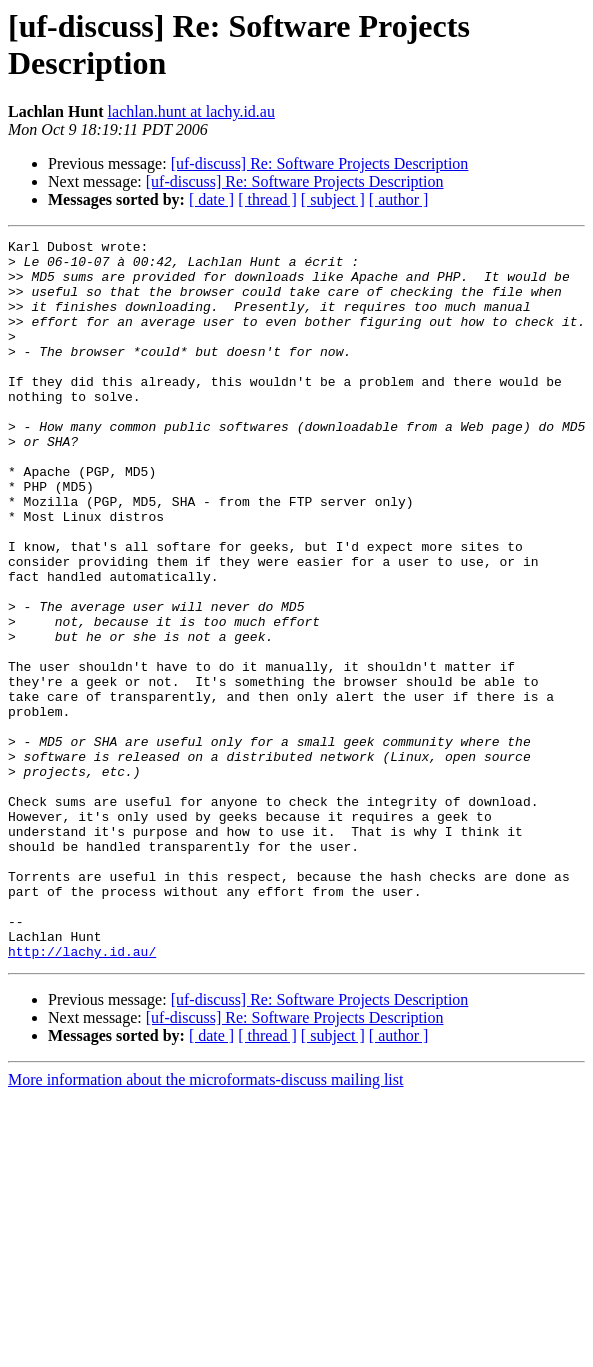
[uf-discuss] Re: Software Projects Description (320, 163)
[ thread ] (267, 199)
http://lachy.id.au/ (82, 1095)
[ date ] (211, 199)
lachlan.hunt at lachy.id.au (191, 111)
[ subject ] (333, 199)
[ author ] (399, 199)
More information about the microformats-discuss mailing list (205, 1223)
